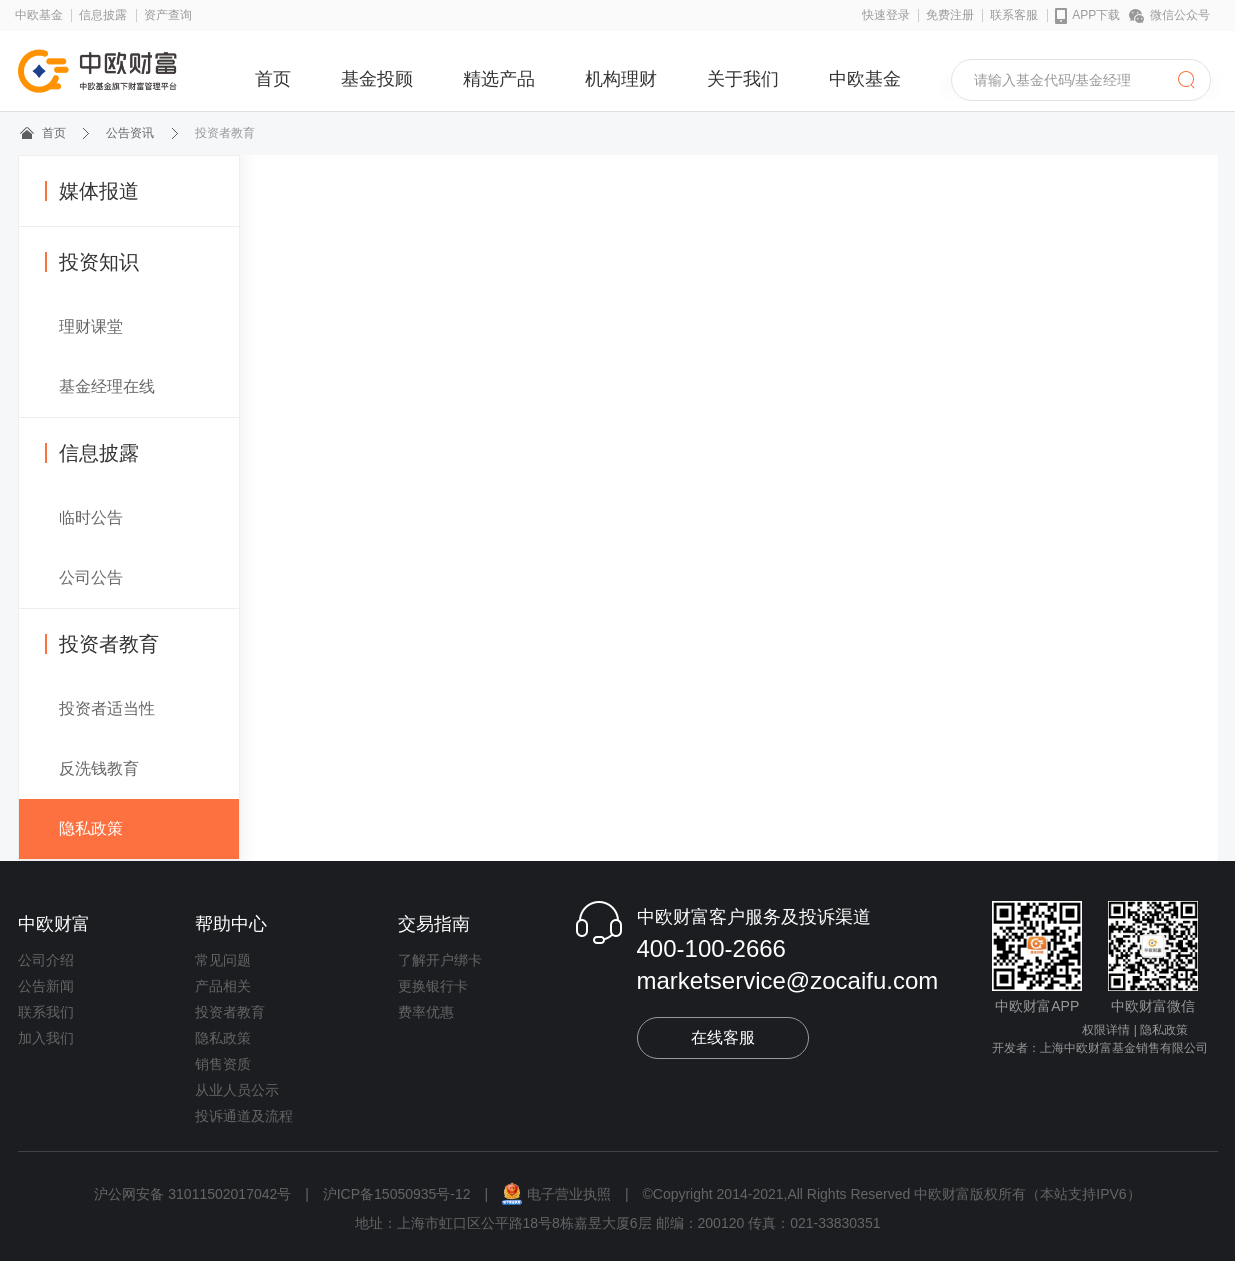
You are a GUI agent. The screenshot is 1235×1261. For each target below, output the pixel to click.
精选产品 (499, 79)
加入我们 (46, 1038)
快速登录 (886, 15)
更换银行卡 (433, 986)
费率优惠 (426, 1012)
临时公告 (91, 517)
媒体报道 (92, 191)
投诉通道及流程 (244, 1116)
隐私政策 (91, 828)
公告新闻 (46, 986)
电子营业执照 (558, 1194)
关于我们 (743, 79)
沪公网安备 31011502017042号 (194, 1194)
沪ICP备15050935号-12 (397, 1194)
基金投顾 (377, 79)
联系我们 (46, 1012)
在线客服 (723, 1037)
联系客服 (1014, 15)
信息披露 (103, 15)
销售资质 (223, 1064)
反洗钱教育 (99, 768)
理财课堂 (91, 326)
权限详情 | (1109, 1030)
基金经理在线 (107, 386)
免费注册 (950, 15)
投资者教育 (102, 644)
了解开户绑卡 (440, 960)
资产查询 (168, 15)
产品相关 (223, 986)
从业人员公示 (237, 1090)
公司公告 (91, 577)
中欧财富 (54, 924)
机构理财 (621, 79)
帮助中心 (231, 924)
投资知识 (92, 262)
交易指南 (434, 924)
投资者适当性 (107, 708)
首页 (273, 79)
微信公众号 (1169, 15)
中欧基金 (39, 15)
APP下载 (1088, 16)
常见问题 (223, 960)
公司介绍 (46, 960)
